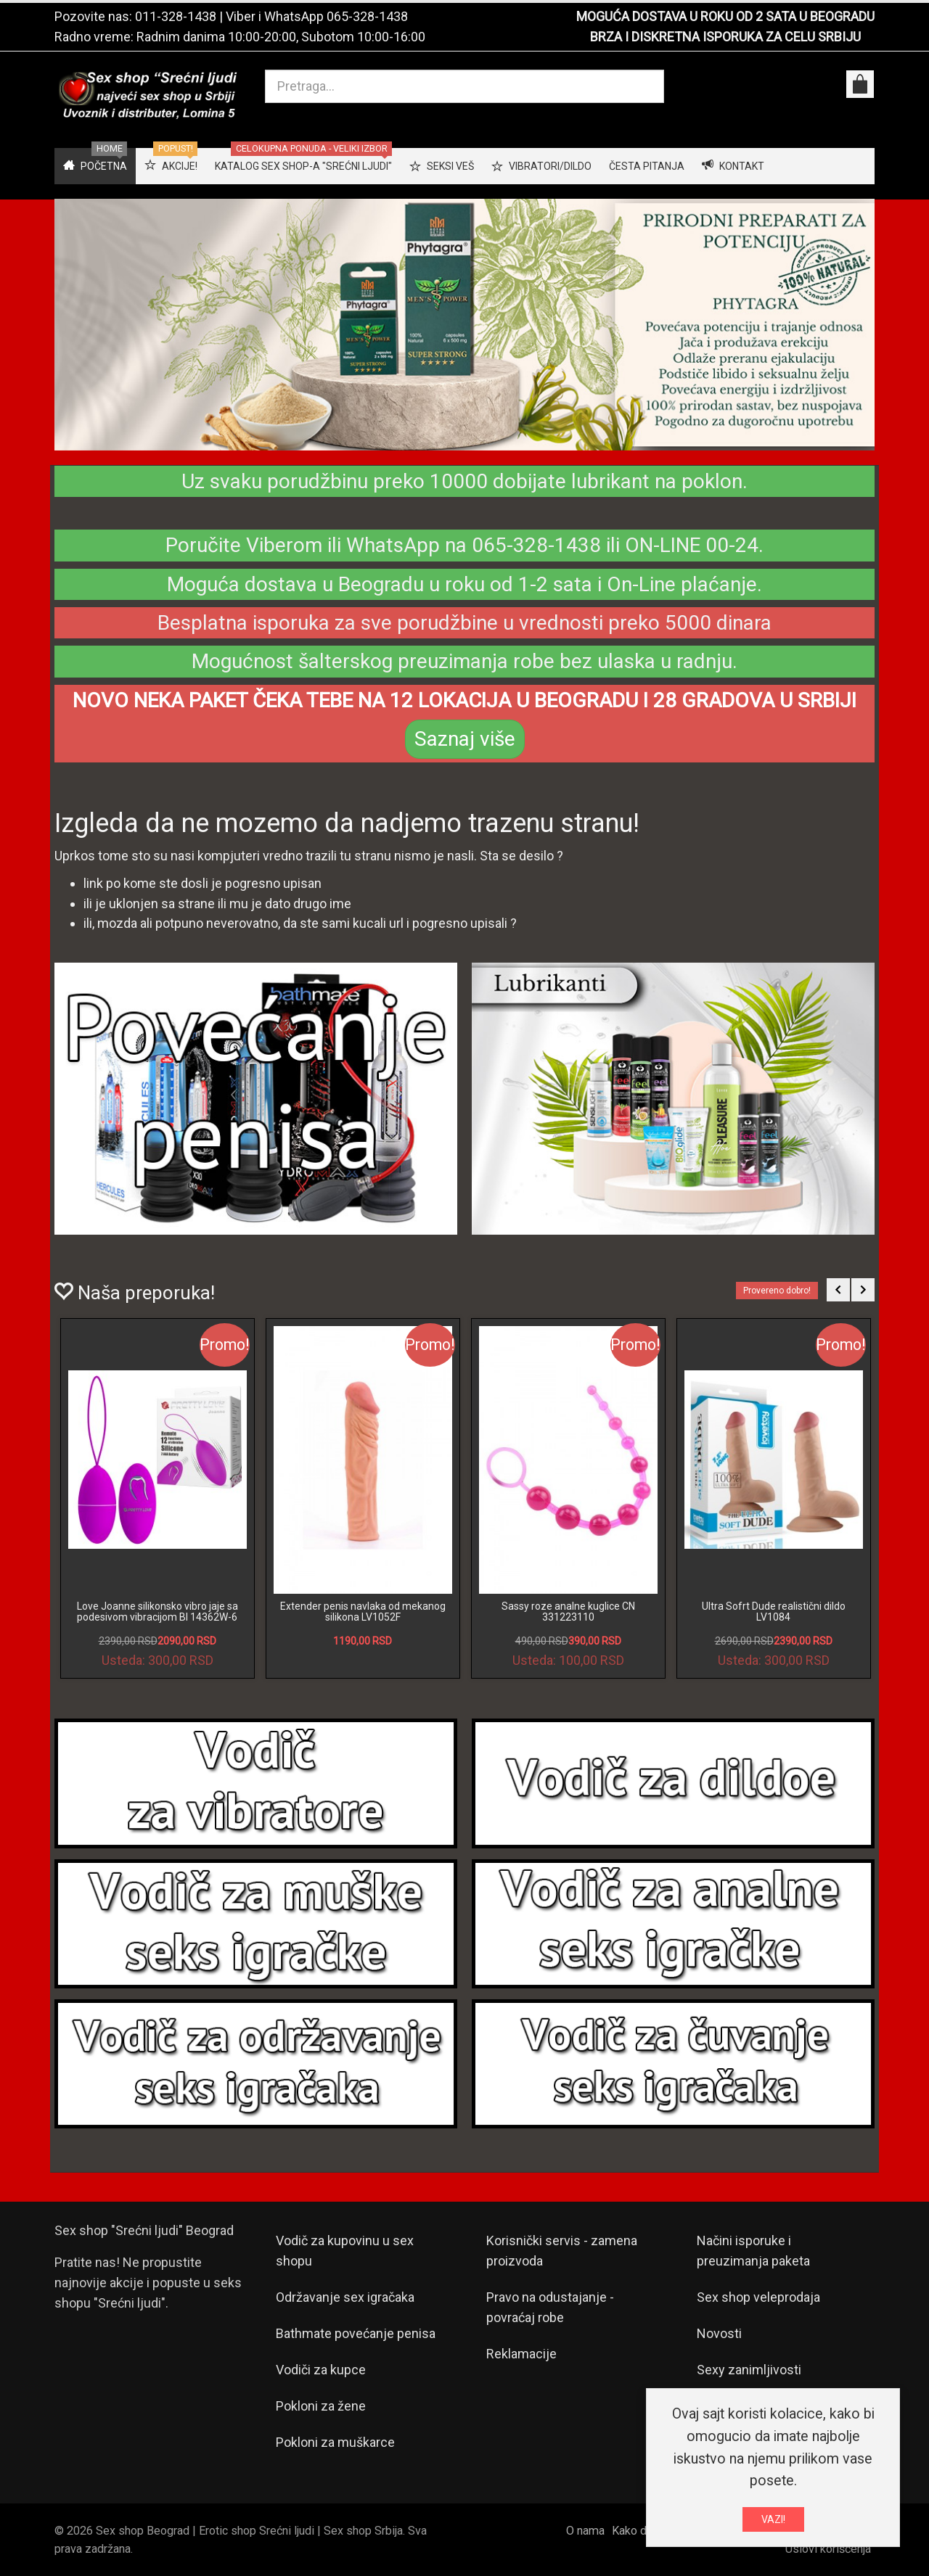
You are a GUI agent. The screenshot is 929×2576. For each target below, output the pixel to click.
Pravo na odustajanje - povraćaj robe (550, 2307)
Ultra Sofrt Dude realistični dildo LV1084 (774, 1611)
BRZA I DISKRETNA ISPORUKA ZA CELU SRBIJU (725, 36)
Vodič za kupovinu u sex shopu (345, 2250)
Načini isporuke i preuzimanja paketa (753, 2250)
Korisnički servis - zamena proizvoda (561, 2250)
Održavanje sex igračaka (345, 2297)
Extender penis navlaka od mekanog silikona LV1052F (363, 1611)
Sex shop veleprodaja (758, 2297)
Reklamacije (521, 2353)
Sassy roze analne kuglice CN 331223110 (568, 1611)
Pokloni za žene (321, 2406)
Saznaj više (464, 739)
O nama (585, 2531)
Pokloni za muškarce (335, 2442)
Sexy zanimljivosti (749, 2369)
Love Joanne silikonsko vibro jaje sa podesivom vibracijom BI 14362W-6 (157, 1611)
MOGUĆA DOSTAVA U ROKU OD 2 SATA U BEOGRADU (725, 16)
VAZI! (773, 2519)
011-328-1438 (175, 16)
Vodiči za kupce (321, 2369)
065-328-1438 (367, 16)
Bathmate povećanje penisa (355, 2333)
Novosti (719, 2333)
